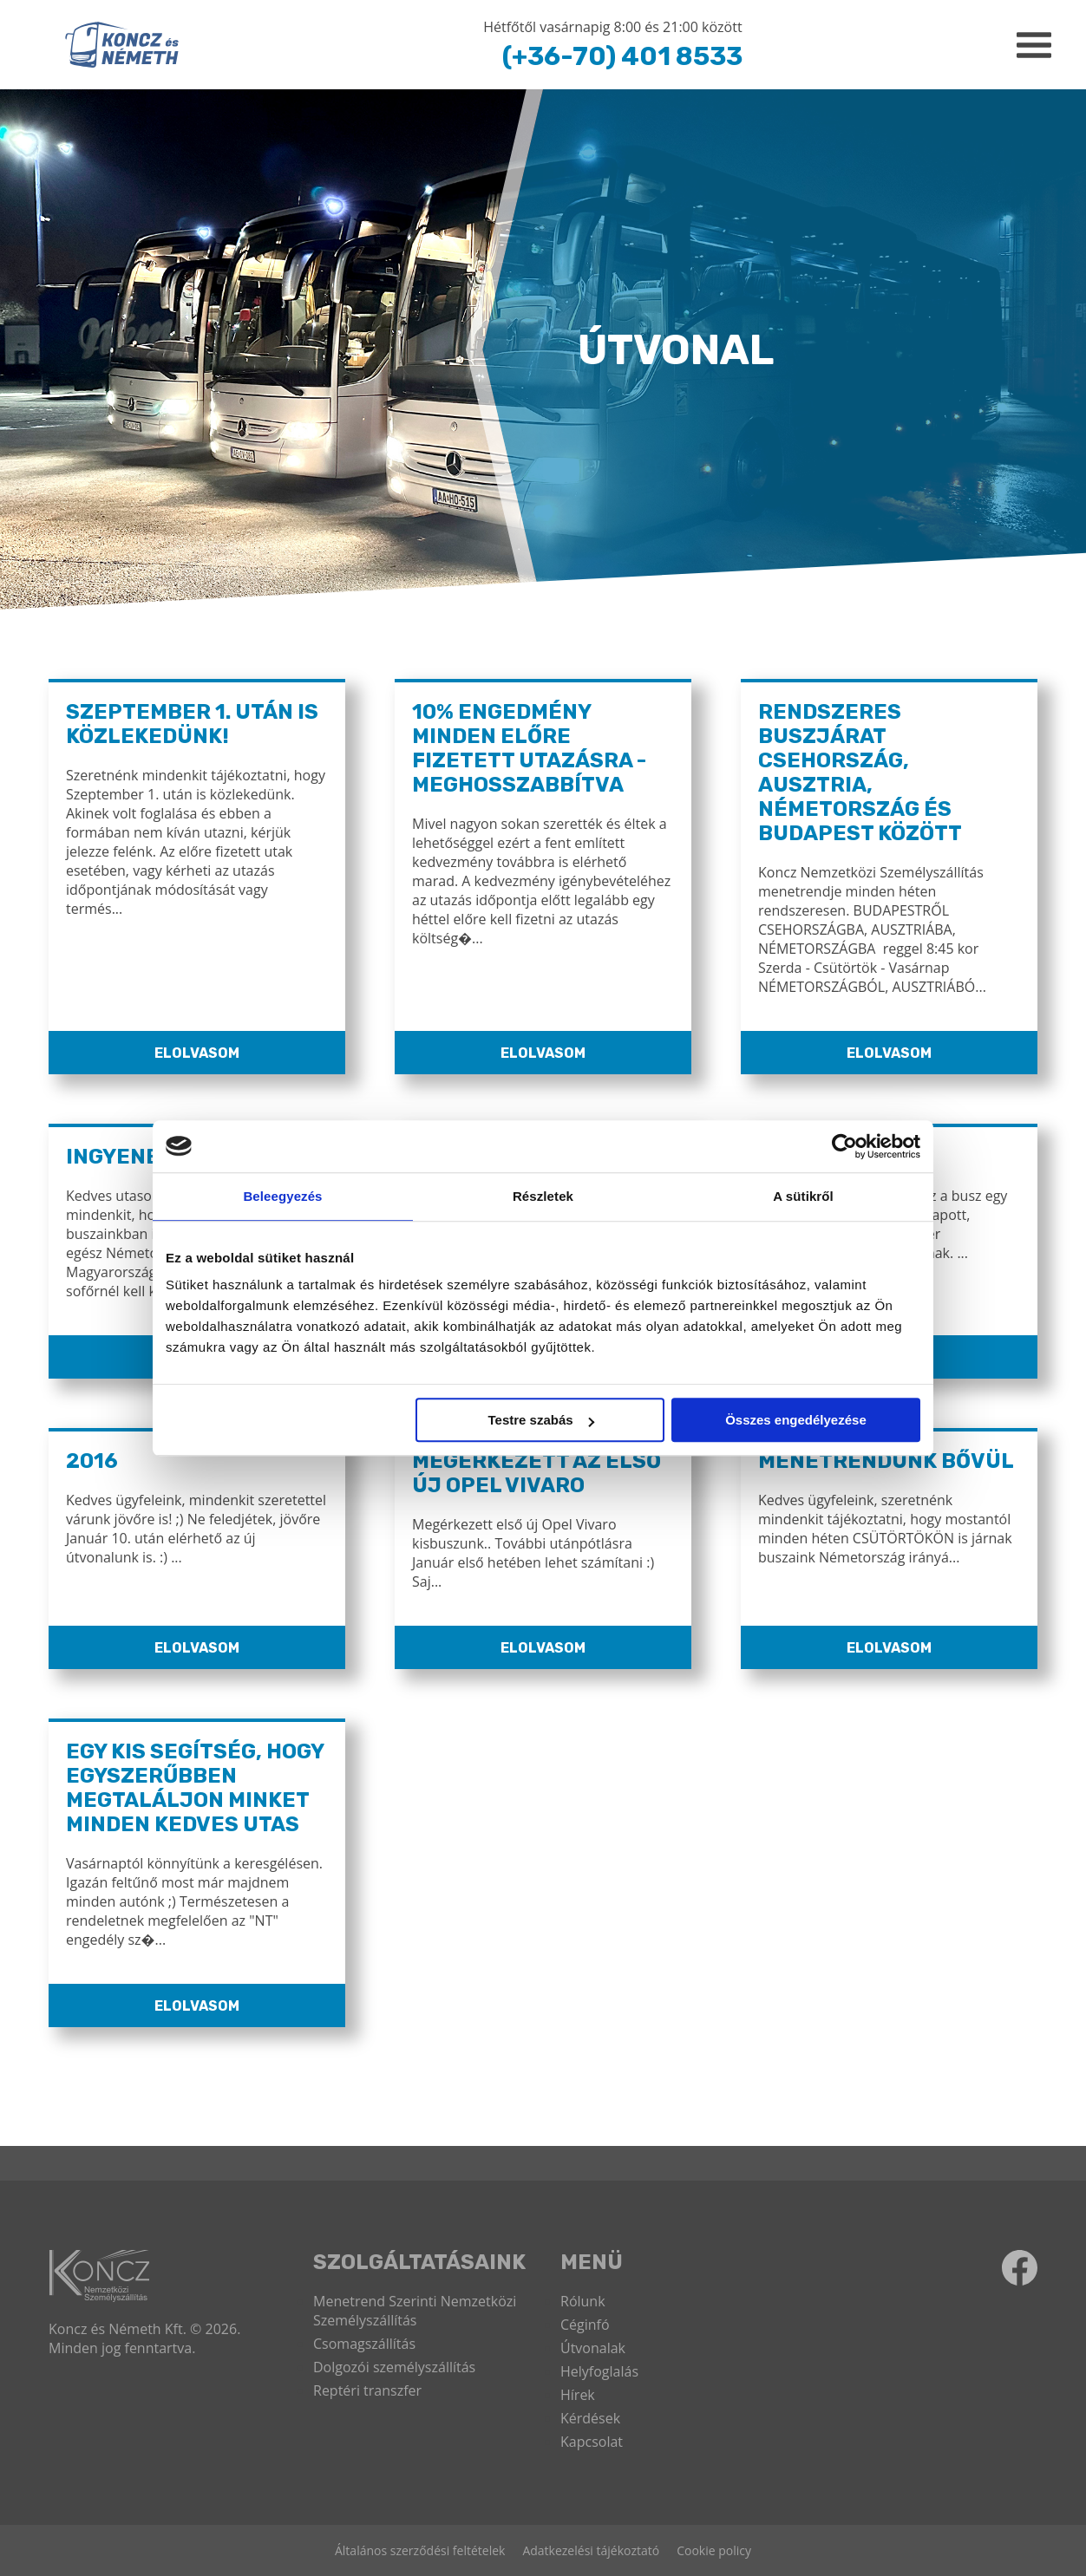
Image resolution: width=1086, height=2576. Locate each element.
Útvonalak (592, 2348)
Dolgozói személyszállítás (394, 2367)
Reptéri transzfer (367, 2390)
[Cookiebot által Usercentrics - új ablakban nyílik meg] (844, 1146)
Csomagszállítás (364, 2343)
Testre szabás (541, 1419)
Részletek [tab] (543, 1196)
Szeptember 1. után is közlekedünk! (192, 724)
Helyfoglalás (599, 2371)
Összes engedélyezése (796, 1419)
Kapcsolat (591, 2441)
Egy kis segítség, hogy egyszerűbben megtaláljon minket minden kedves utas (195, 1787)
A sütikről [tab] (803, 1196)
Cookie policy (714, 2550)
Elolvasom (196, 1053)
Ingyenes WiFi (144, 1157)
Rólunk (582, 2301)
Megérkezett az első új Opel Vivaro (536, 1473)
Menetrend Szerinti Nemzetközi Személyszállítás (414, 2311)
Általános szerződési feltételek (420, 2550)
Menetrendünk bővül (886, 1461)
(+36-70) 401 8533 (622, 56)
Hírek (577, 2394)
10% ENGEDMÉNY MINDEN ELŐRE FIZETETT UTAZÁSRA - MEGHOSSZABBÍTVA (529, 748)
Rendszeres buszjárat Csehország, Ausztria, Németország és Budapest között (860, 772)
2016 (92, 1461)
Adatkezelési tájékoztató (590, 2550)
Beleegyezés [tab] (282, 1196)
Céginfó (585, 2324)
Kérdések (590, 2418)
